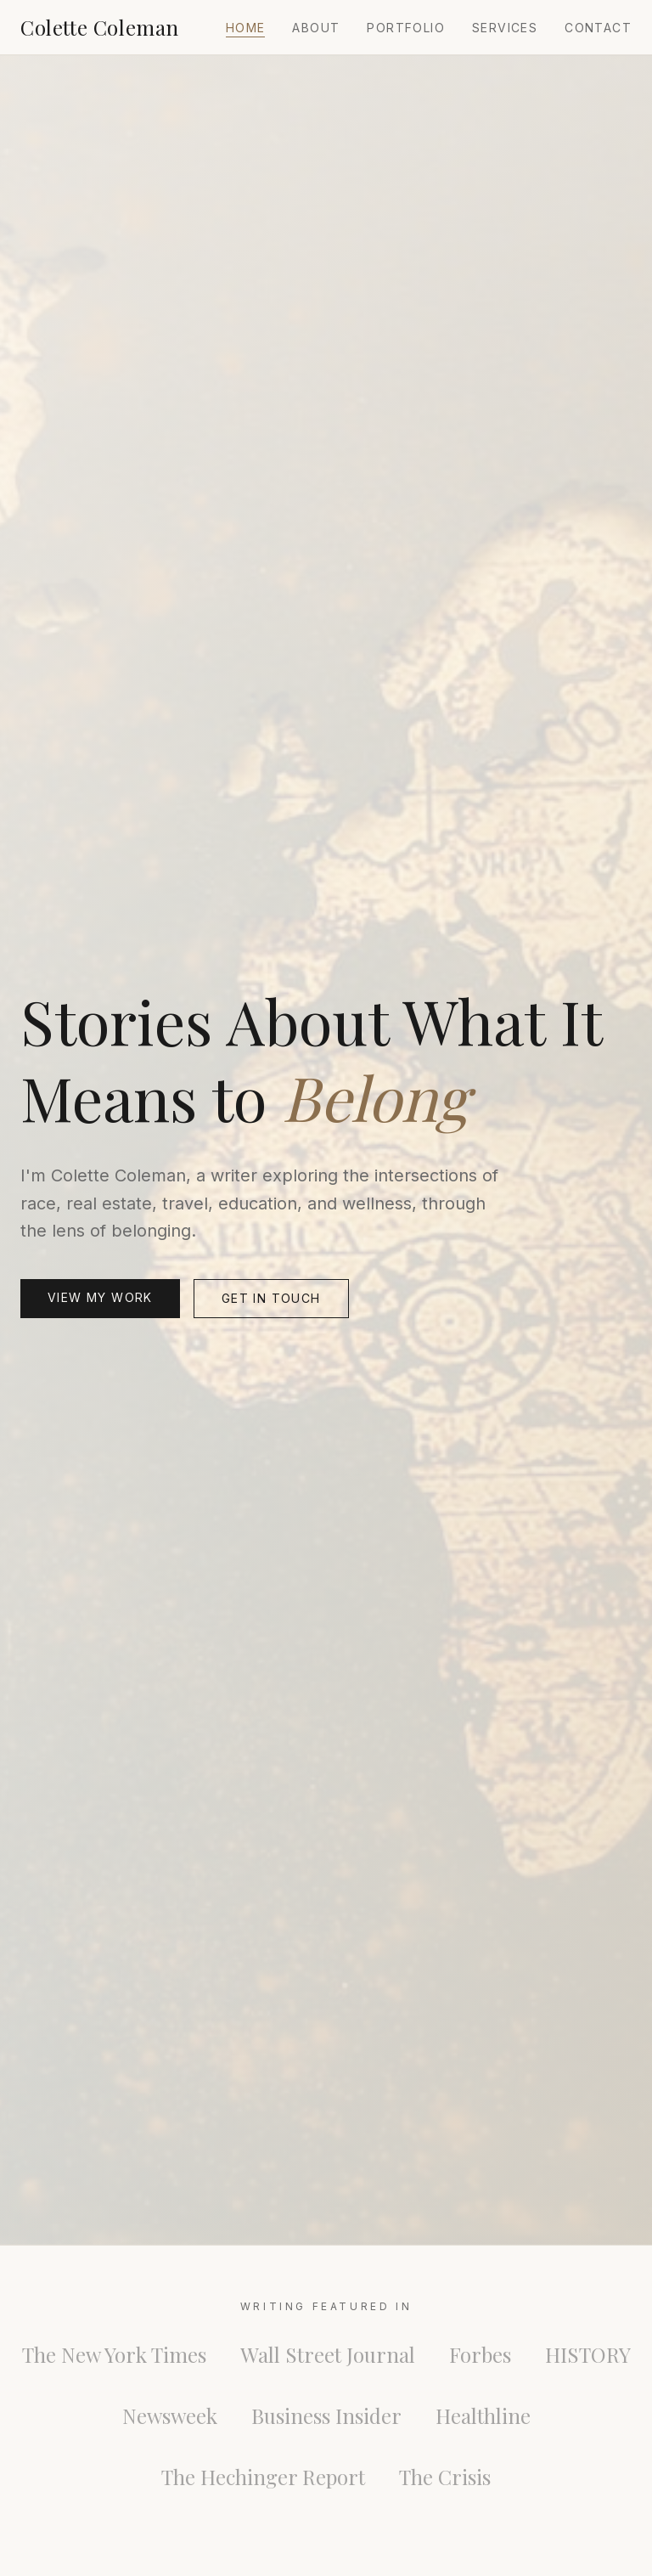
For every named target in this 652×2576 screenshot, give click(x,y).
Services (504, 27)
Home (246, 27)
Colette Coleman (99, 27)
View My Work (100, 1297)
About (316, 27)
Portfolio (406, 27)
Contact (598, 27)
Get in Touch (271, 1298)
